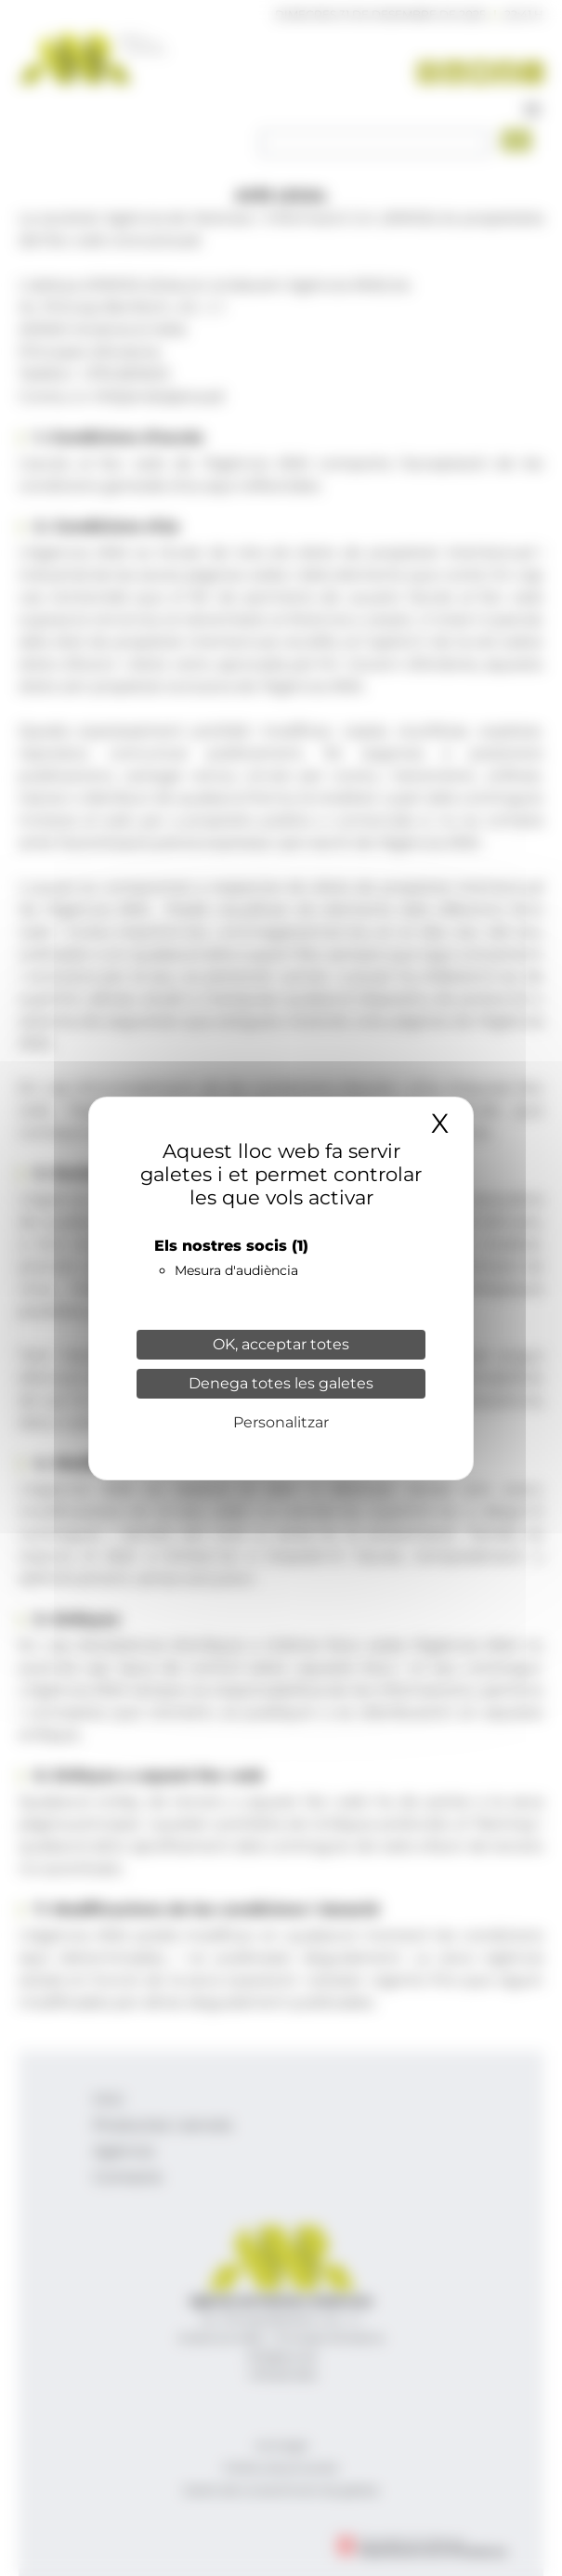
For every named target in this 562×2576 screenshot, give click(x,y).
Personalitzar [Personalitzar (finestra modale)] (281, 1422)
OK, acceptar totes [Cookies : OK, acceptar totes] (281, 1344)
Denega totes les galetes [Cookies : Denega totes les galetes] (281, 1383)
